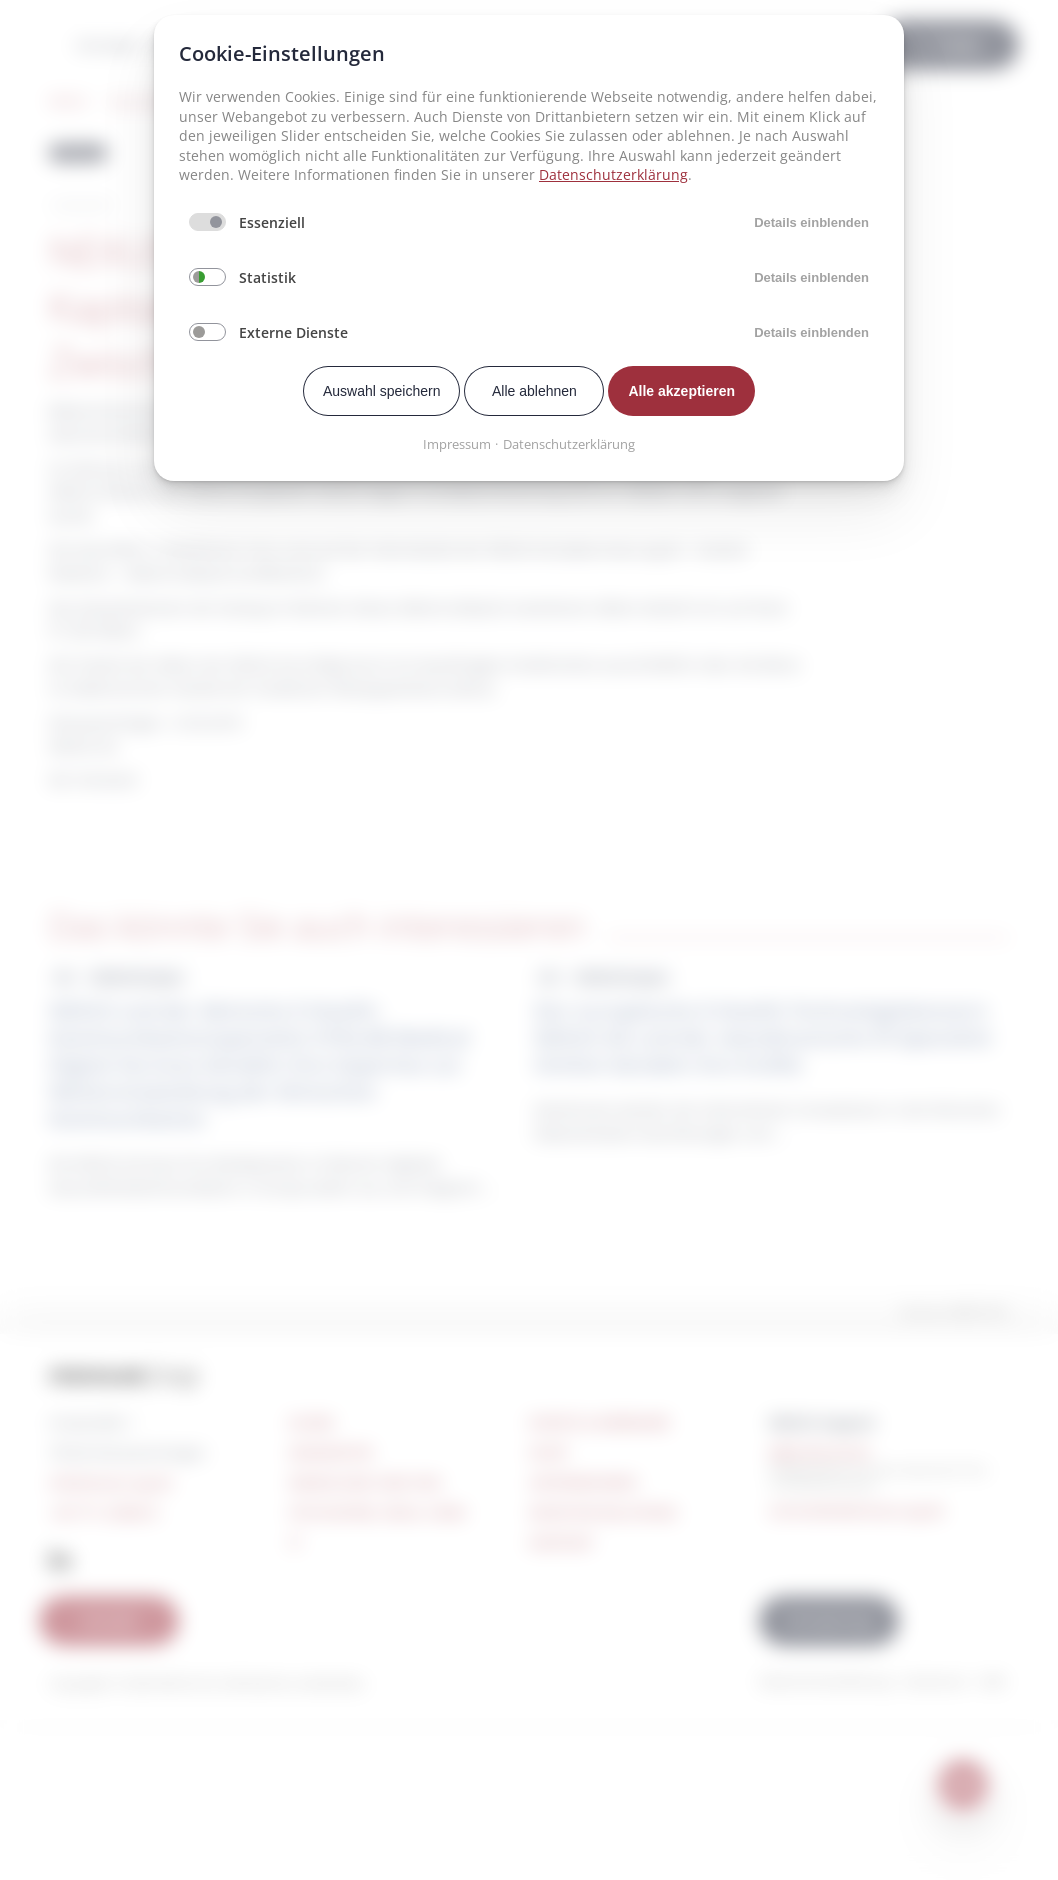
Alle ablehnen (534, 391)
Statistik (267, 277)
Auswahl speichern (382, 391)
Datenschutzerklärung (613, 174)
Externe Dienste (293, 332)
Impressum (457, 444)
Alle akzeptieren (681, 391)
